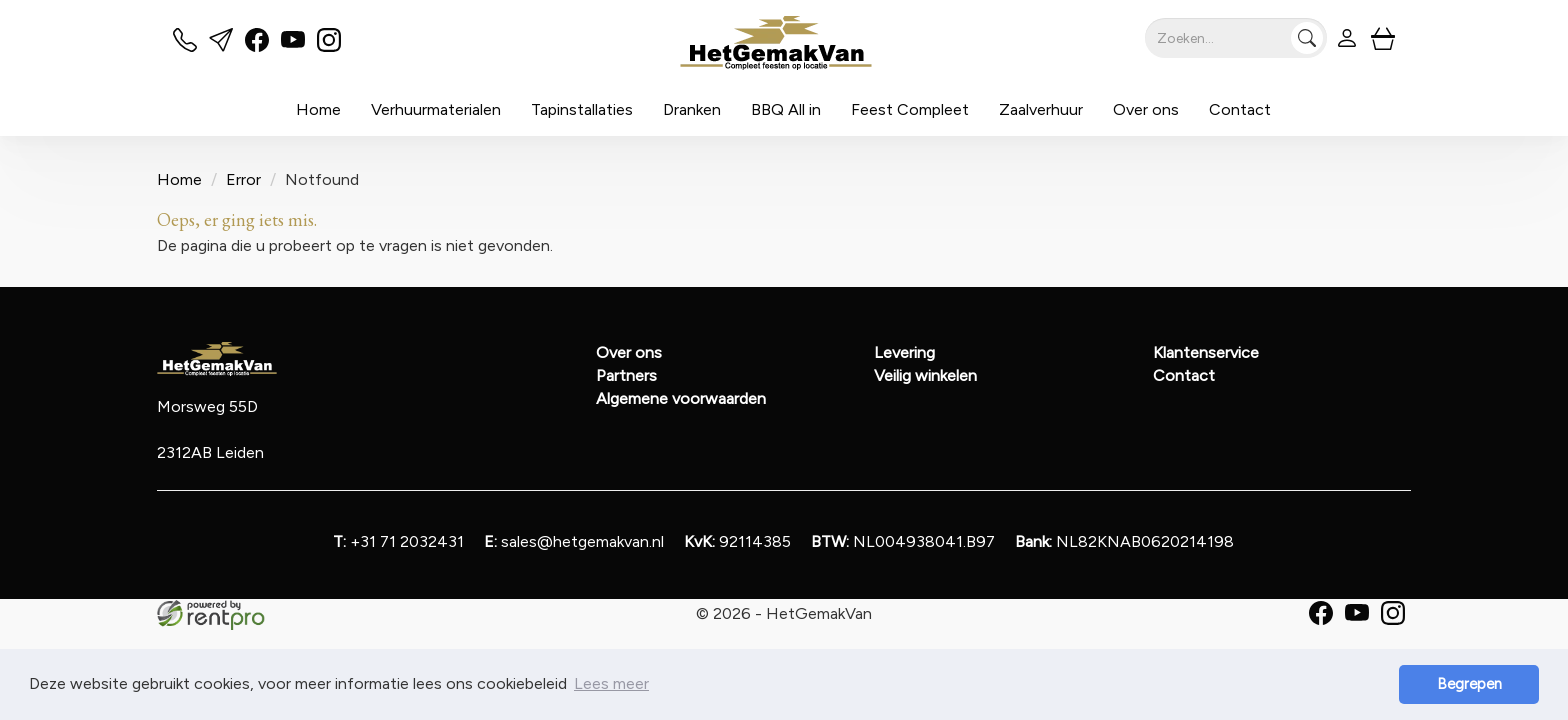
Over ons (1146, 109)
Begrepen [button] (1469, 684)
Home (318, 109)
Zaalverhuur (1041, 109)
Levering (904, 352)
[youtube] (293, 46)
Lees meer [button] (611, 683)
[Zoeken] (1307, 38)
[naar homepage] (776, 43)
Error (243, 179)
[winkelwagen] (1383, 38)
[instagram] (329, 46)
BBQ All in (786, 109)
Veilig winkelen (925, 375)
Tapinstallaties (582, 109)
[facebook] (257, 46)
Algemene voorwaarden (681, 398)
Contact (1240, 109)
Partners (626, 375)
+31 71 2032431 (398, 541)
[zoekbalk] (1236, 38)
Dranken (692, 109)
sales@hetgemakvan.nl (574, 541)
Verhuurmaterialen (436, 109)
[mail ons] (221, 46)
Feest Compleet (910, 109)
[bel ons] (185, 46)
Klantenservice (1206, 352)
